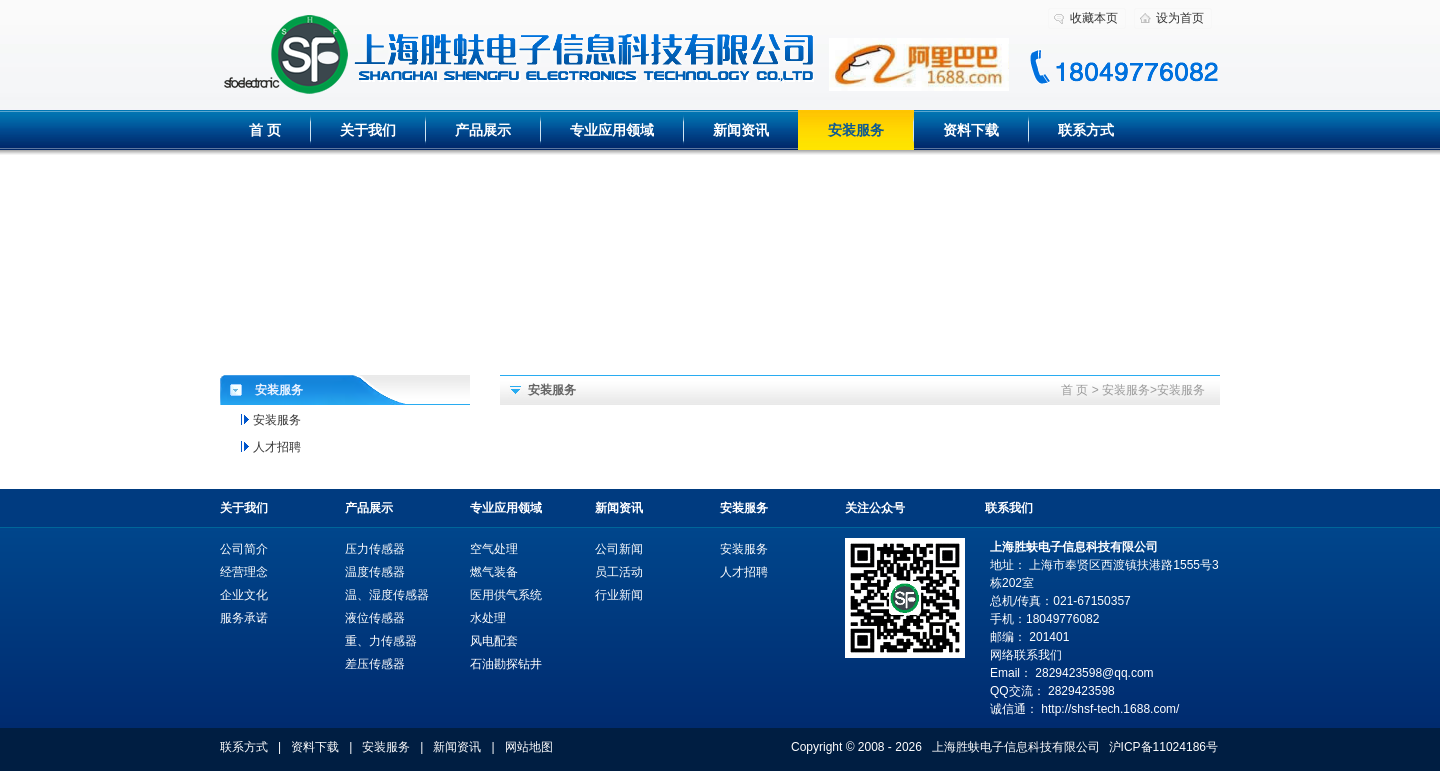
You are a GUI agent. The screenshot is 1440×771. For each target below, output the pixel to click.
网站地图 (529, 747)
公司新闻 (619, 549)
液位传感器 (375, 618)
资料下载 (971, 130)
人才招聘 (277, 447)
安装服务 (856, 130)
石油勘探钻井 (506, 664)
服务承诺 (244, 618)
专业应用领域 (612, 130)
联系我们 (1009, 508)
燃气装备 (494, 572)
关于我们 (368, 130)
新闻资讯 (741, 130)
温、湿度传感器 (387, 595)
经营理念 (244, 572)
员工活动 (619, 572)
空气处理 (494, 549)
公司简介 (244, 549)
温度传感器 (375, 572)
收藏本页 (1094, 18)
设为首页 (1180, 18)
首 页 (265, 130)
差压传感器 (375, 664)
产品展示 (483, 130)
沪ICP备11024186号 (1163, 747)
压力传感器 (375, 549)
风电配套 (494, 641)
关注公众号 (875, 508)
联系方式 (1086, 130)
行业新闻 (619, 595)
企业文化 (244, 595)
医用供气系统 (506, 595)
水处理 (488, 618)
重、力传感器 (381, 641)
